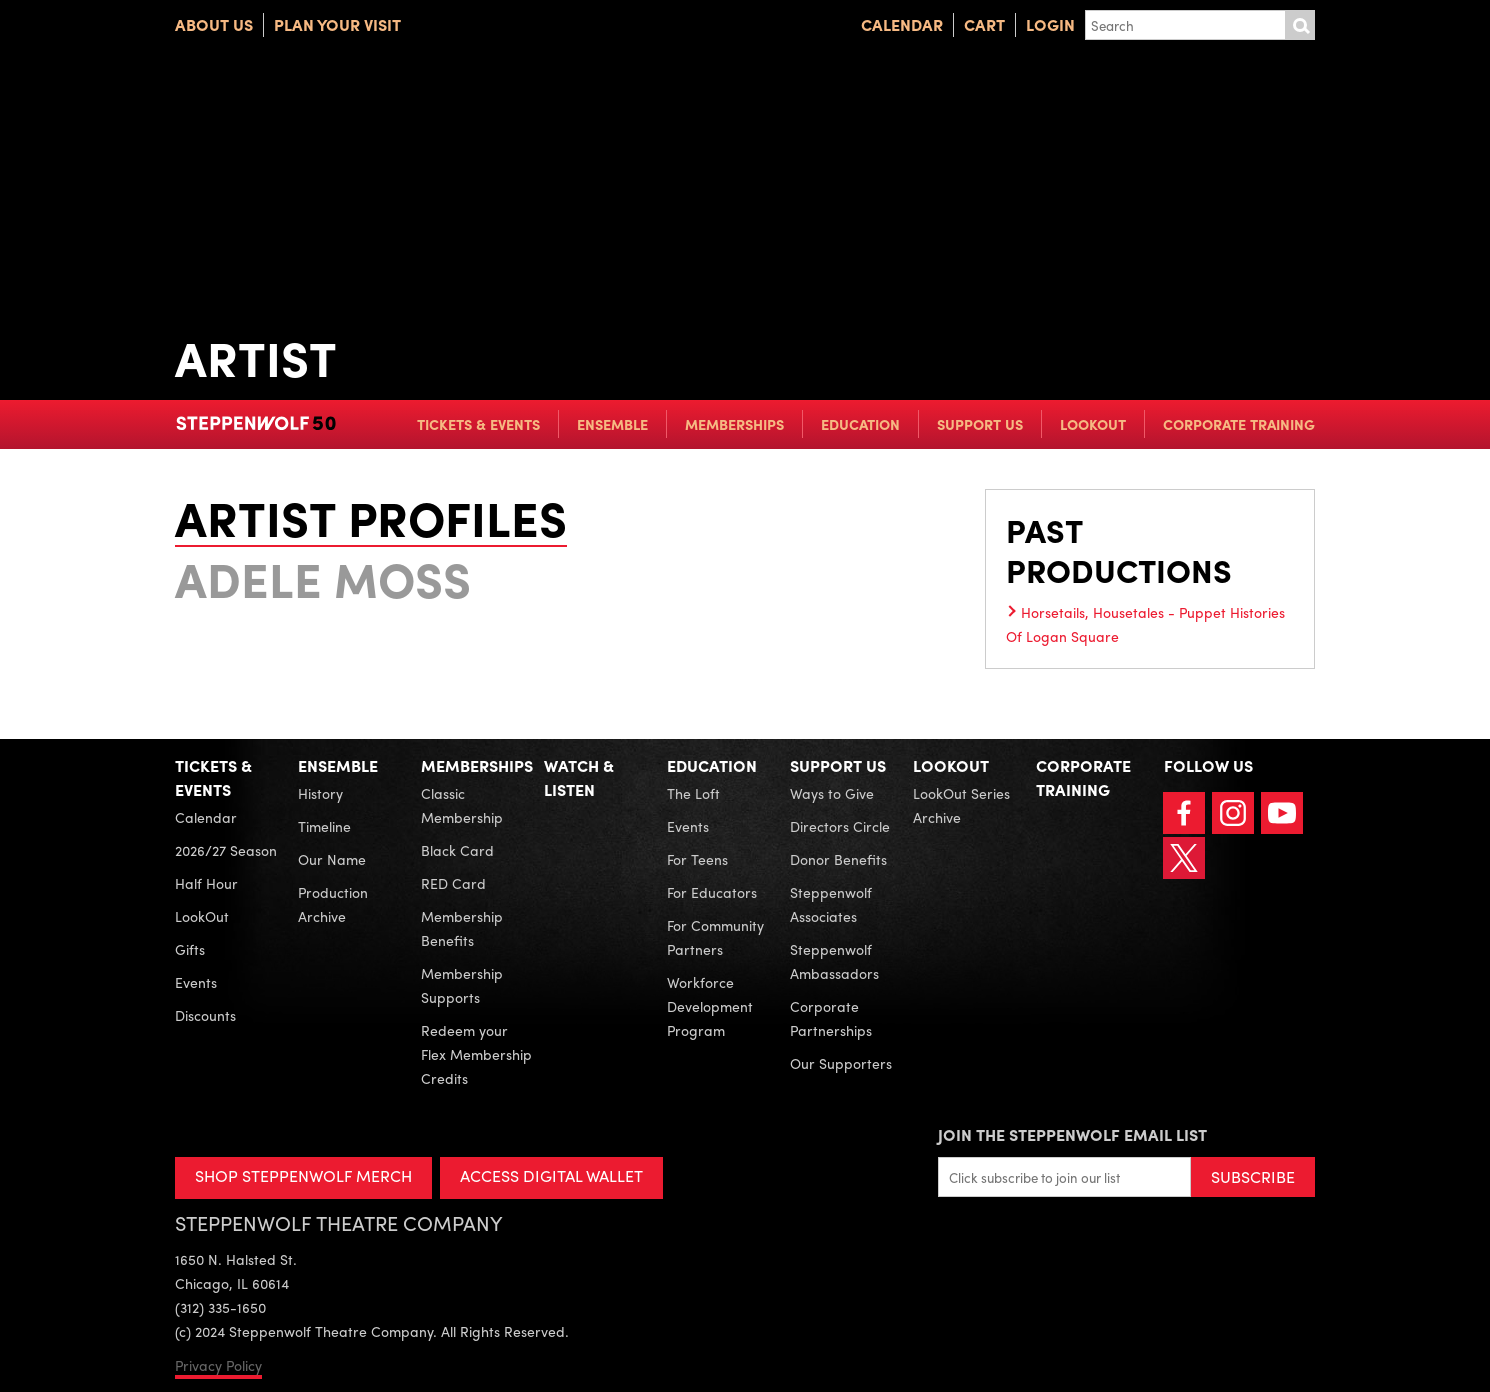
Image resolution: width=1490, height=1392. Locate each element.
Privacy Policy (218, 1365)
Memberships (734, 424)
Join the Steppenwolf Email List (1072, 1134)
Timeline (324, 826)
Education (860, 424)
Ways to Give (832, 793)
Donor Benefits (838, 859)
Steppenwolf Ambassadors (834, 961)
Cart (984, 24)
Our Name (332, 859)
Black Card (457, 850)
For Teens (697, 859)
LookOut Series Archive (961, 805)
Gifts (190, 949)
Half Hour (206, 883)
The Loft (693, 793)
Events (196, 982)
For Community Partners (715, 937)
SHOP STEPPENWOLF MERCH (303, 1175)
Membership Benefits (462, 928)
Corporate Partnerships (831, 1018)
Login (1050, 24)
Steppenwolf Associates (831, 904)
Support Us (980, 424)
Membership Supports (462, 985)
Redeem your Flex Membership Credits (476, 1054)
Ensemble (612, 424)
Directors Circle (840, 826)
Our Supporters (841, 1063)
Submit (1300, 25)
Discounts (205, 1015)
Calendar (902, 24)
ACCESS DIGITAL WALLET (551, 1175)
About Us (214, 24)
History (320, 793)
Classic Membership (462, 805)
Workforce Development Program (710, 1006)
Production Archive (333, 904)
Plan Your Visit (337, 24)
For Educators (712, 892)
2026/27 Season (226, 850)
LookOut (1093, 424)
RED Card (453, 883)
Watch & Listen (579, 777)
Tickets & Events (478, 424)
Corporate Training (1239, 424)
